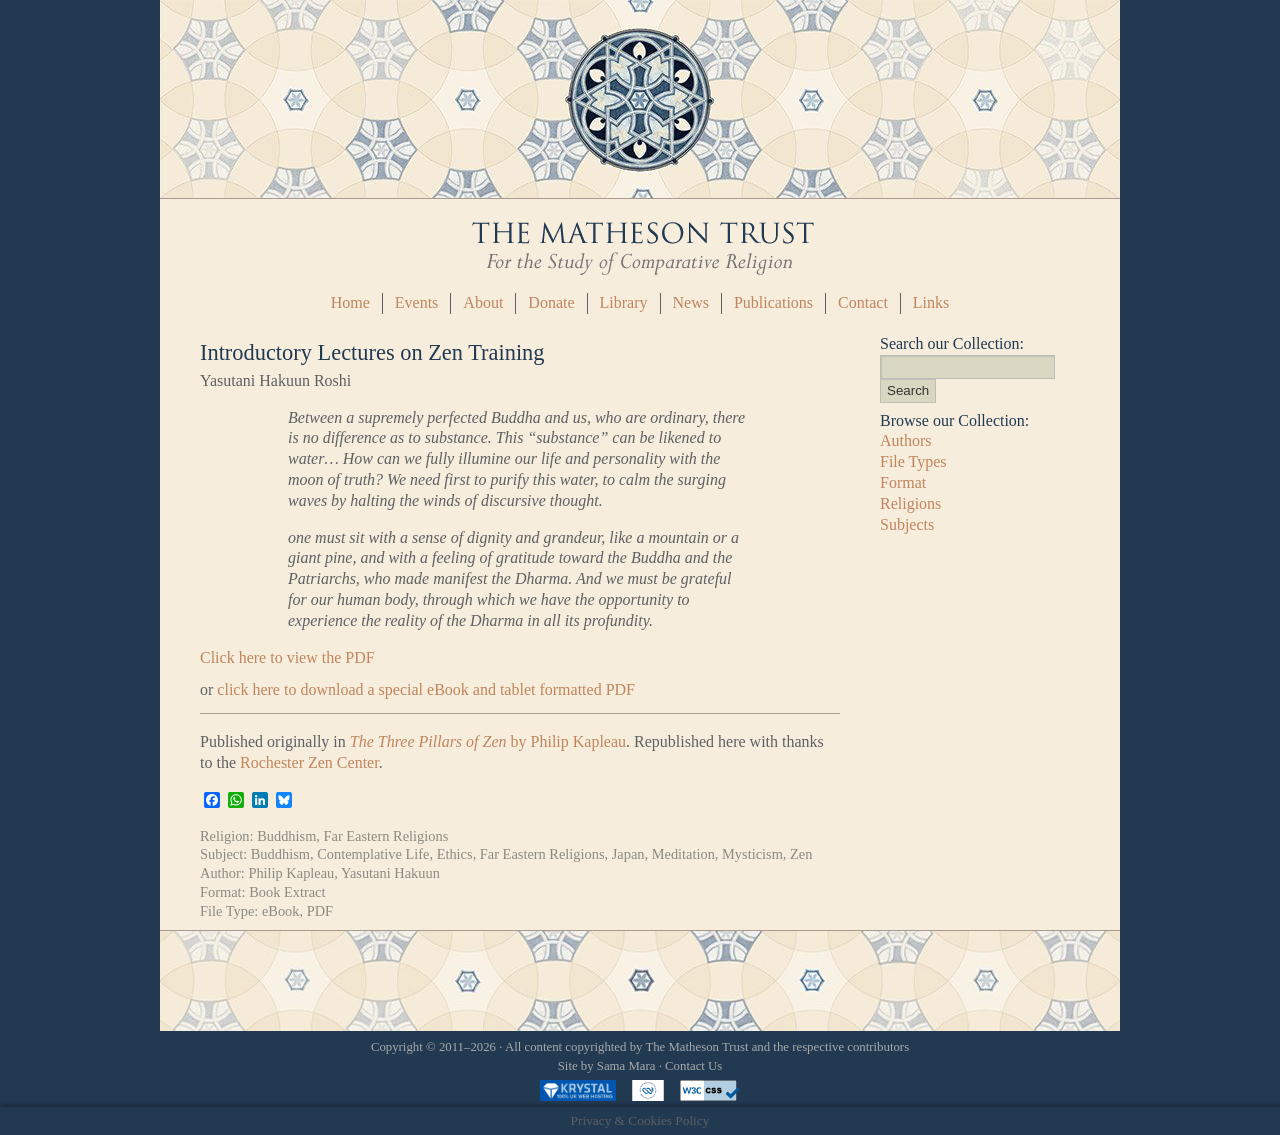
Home (350, 302)
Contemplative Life (373, 854)
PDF (320, 911)
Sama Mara (626, 1066)
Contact (863, 302)
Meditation (683, 854)
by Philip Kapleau (488, 741)
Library (624, 302)
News (691, 302)
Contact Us (693, 1066)
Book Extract (287, 892)
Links (931, 302)
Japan (628, 854)
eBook (281, 911)
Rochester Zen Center (309, 762)
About (483, 302)
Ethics (455, 854)
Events (417, 302)
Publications (773, 302)
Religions (910, 503)
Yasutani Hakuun (390, 873)
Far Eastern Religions (386, 836)
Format (903, 482)
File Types (913, 461)
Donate (551, 302)
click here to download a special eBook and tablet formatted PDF (426, 689)
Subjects (907, 524)
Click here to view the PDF (287, 657)
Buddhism (286, 836)
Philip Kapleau (291, 873)
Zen (801, 854)
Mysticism (752, 854)
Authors (906, 440)
